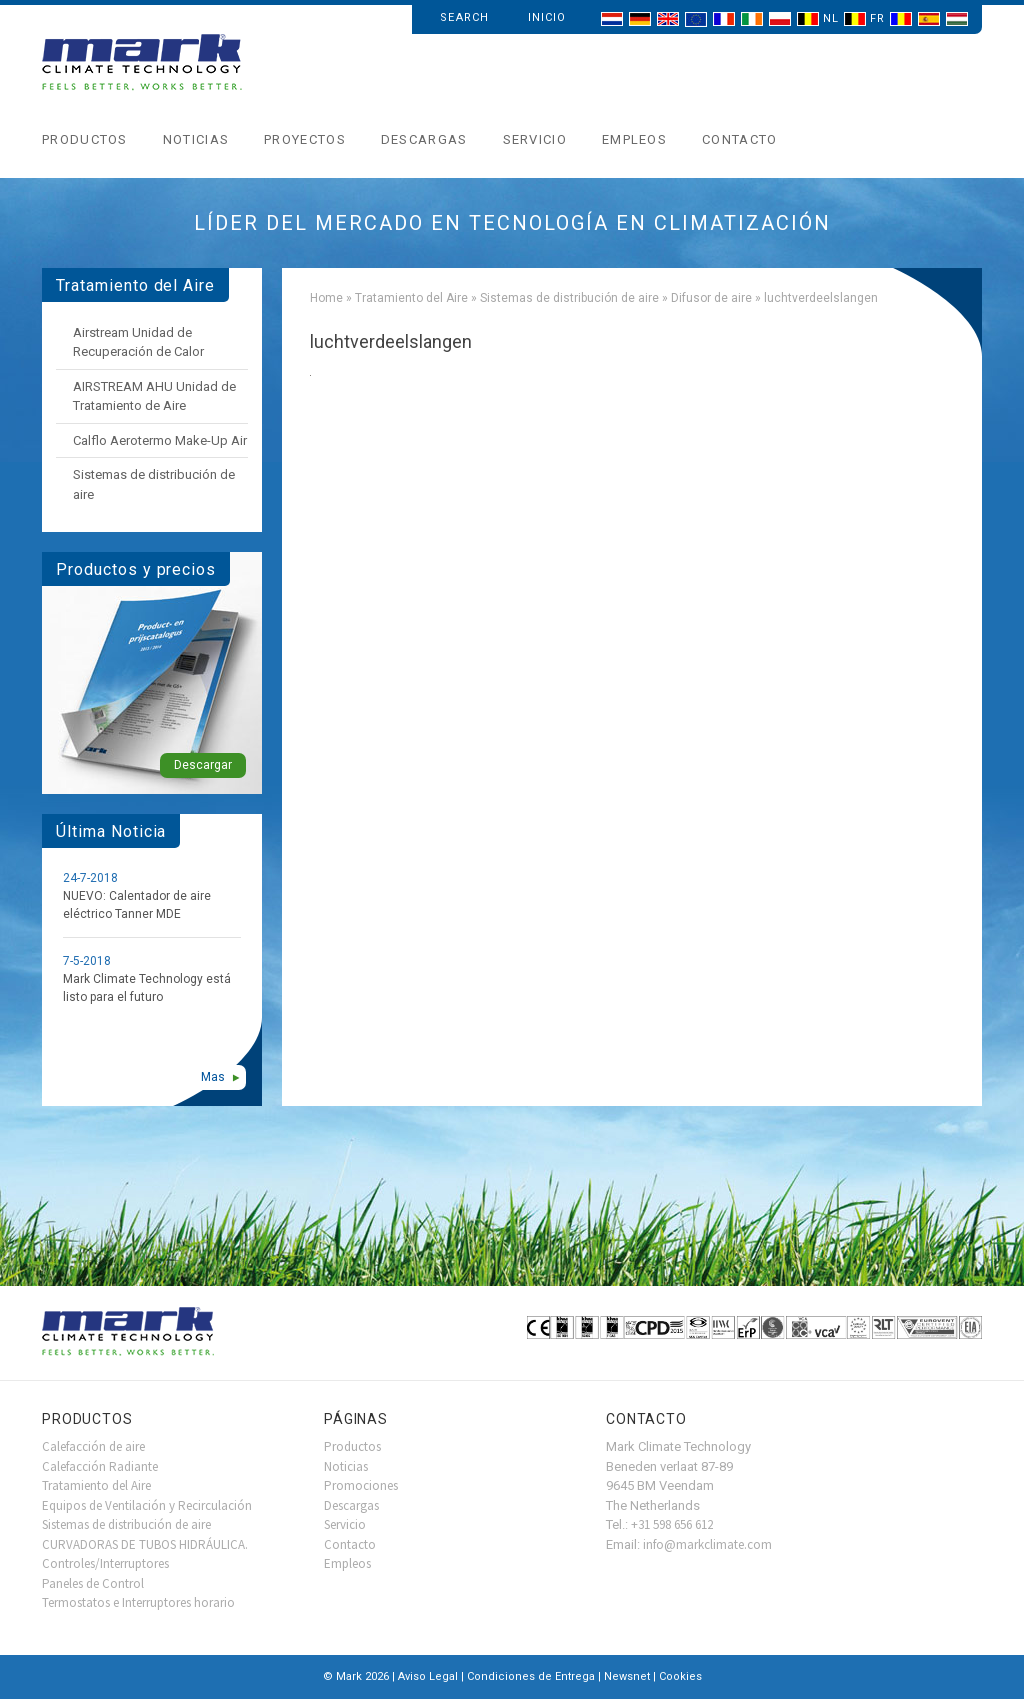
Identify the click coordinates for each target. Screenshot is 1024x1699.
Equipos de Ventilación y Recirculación (147, 1505)
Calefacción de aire (93, 1446)
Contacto (739, 139)
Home (326, 298)
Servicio (535, 139)
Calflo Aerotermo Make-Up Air (160, 440)
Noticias (196, 139)
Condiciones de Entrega (531, 1676)
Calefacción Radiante (100, 1466)
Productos (85, 139)
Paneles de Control (93, 1583)
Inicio (547, 17)
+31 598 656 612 (672, 1524)
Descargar (203, 765)
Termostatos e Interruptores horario (138, 1602)
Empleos (634, 139)
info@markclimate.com (707, 1544)
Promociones (361, 1485)
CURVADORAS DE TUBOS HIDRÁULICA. (145, 1544)
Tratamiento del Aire (411, 298)
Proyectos (305, 139)
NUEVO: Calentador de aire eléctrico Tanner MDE (137, 905)
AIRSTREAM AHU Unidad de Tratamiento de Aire (154, 396)
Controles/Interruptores (105, 1563)
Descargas (424, 139)
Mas (213, 1077)
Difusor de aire (711, 298)
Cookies (680, 1676)
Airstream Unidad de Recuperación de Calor (138, 342)
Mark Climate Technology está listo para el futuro (147, 988)
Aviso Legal (428, 1676)
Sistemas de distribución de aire (569, 298)
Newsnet (627, 1676)
